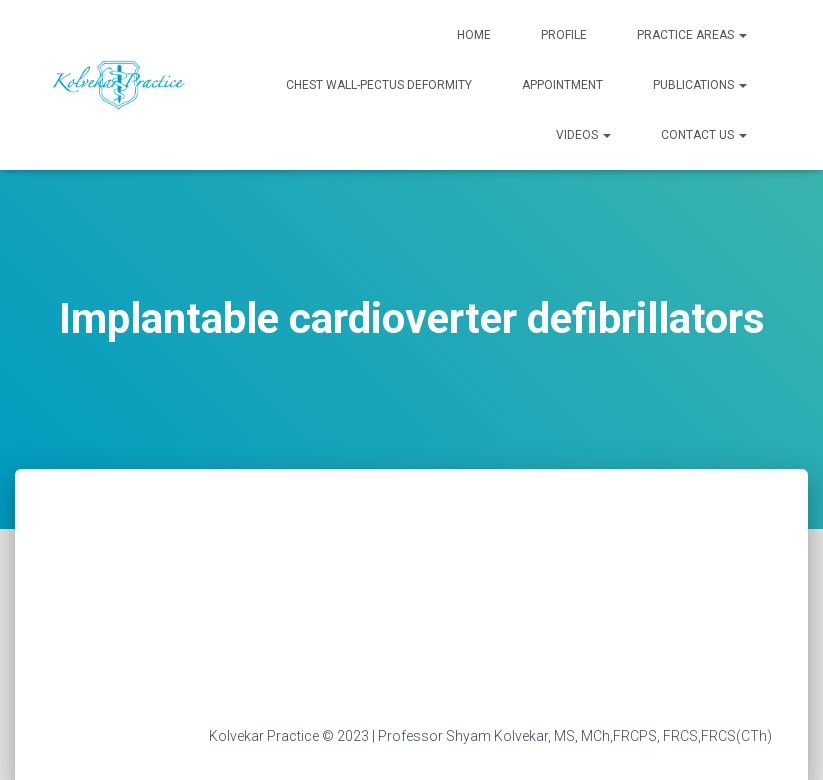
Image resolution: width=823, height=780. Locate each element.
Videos (583, 135)
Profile (564, 35)
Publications (700, 85)
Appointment (562, 85)
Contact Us (704, 135)
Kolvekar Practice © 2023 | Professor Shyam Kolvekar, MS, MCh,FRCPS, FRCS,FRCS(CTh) (490, 736)
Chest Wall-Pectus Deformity (379, 85)
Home (474, 35)
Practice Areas (692, 35)
